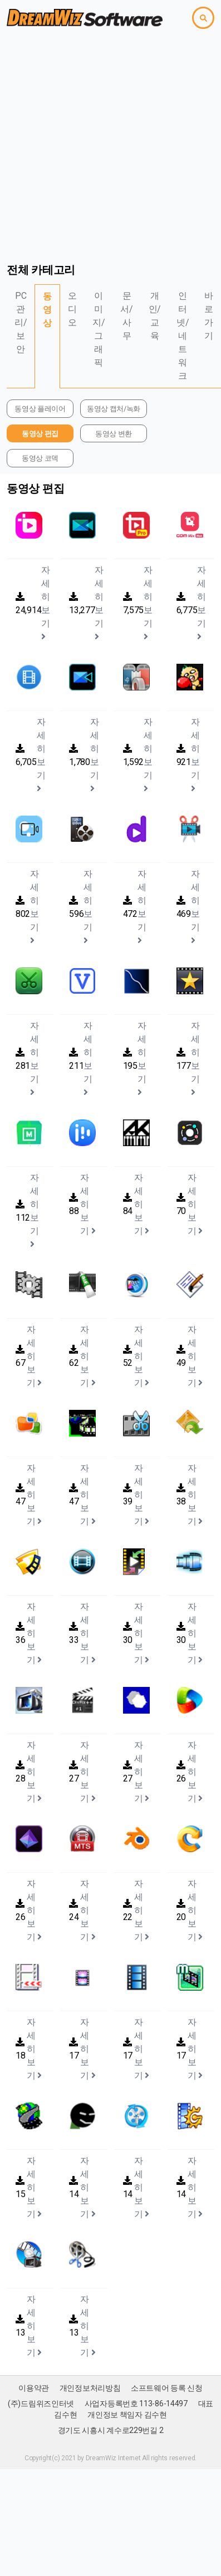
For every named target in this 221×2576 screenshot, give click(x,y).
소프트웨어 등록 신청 (167, 2387)
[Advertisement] (104, 145)
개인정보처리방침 (90, 2387)
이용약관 (33, 2387)
